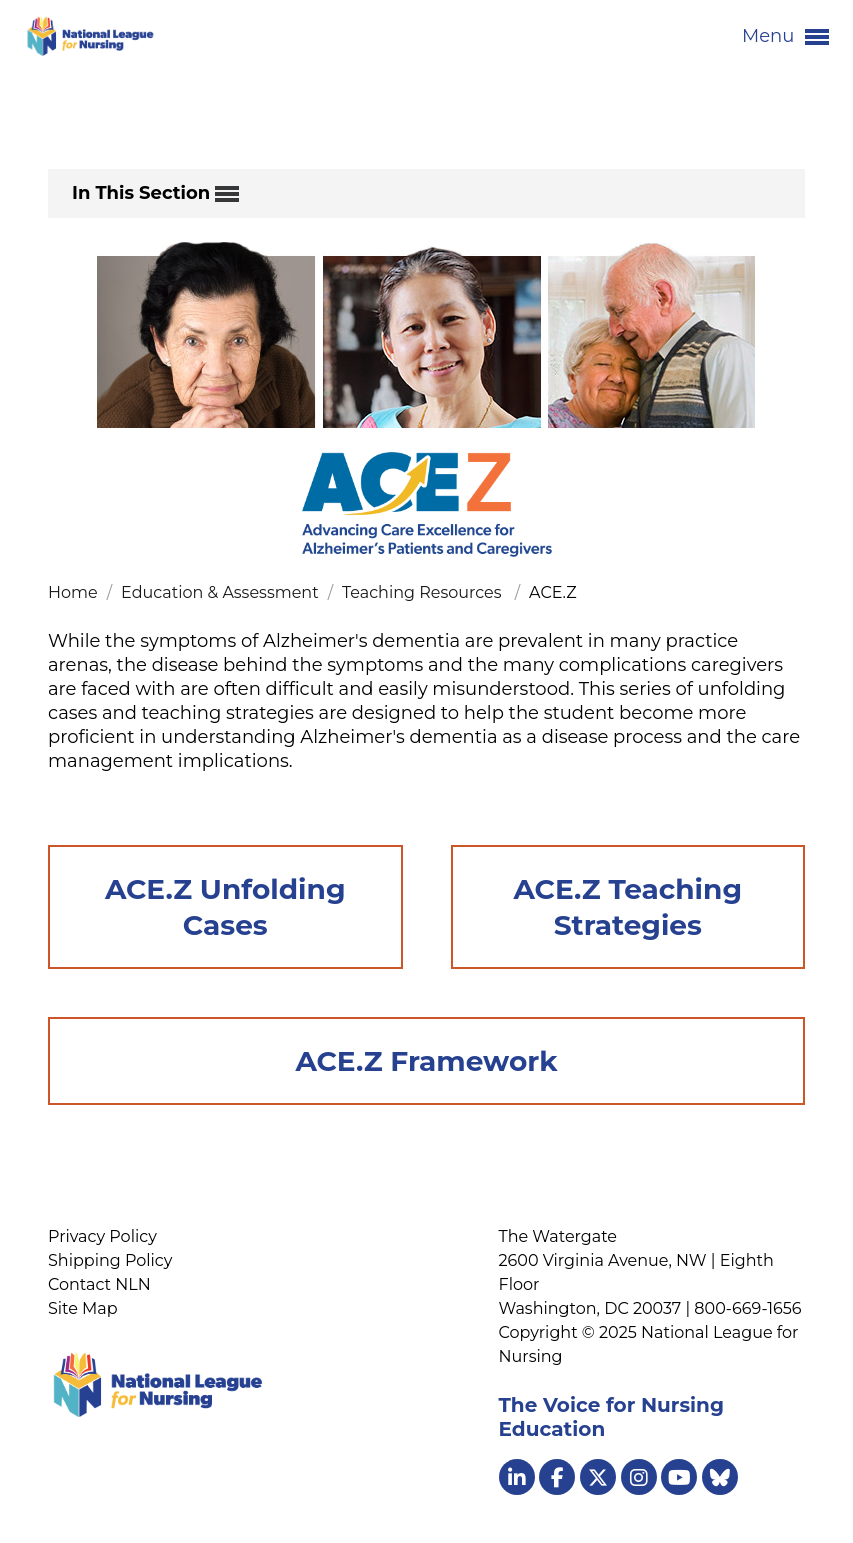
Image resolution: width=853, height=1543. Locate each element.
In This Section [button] (155, 194)
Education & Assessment (222, 592)
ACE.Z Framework (426, 1061)
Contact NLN (99, 1284)
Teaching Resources (426, 592)
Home (75, 592)
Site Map (83, 1308)
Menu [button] (785, 37)
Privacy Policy (102, 1236)
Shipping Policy (110, 1260)
